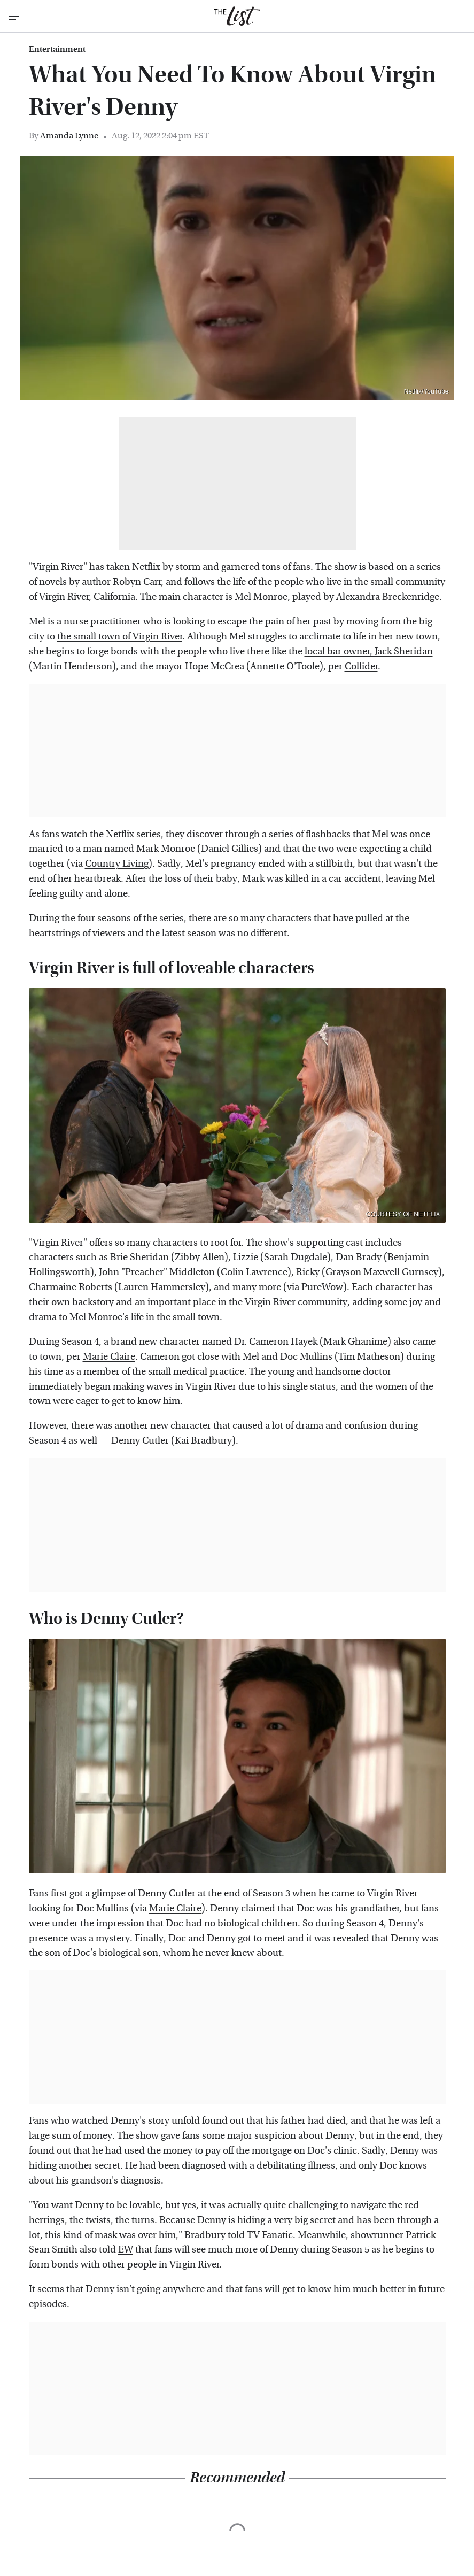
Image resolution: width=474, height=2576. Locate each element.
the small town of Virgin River (119, 636)
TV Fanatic (270, 2235)
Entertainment (57, 49)
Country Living (117, 863)
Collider (361, 666)
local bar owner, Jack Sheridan (369, 651)
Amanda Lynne (69, 135)
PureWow (322, 1287)
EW (125, 2249)
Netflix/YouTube (426, 391)
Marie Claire (109, 1356)
